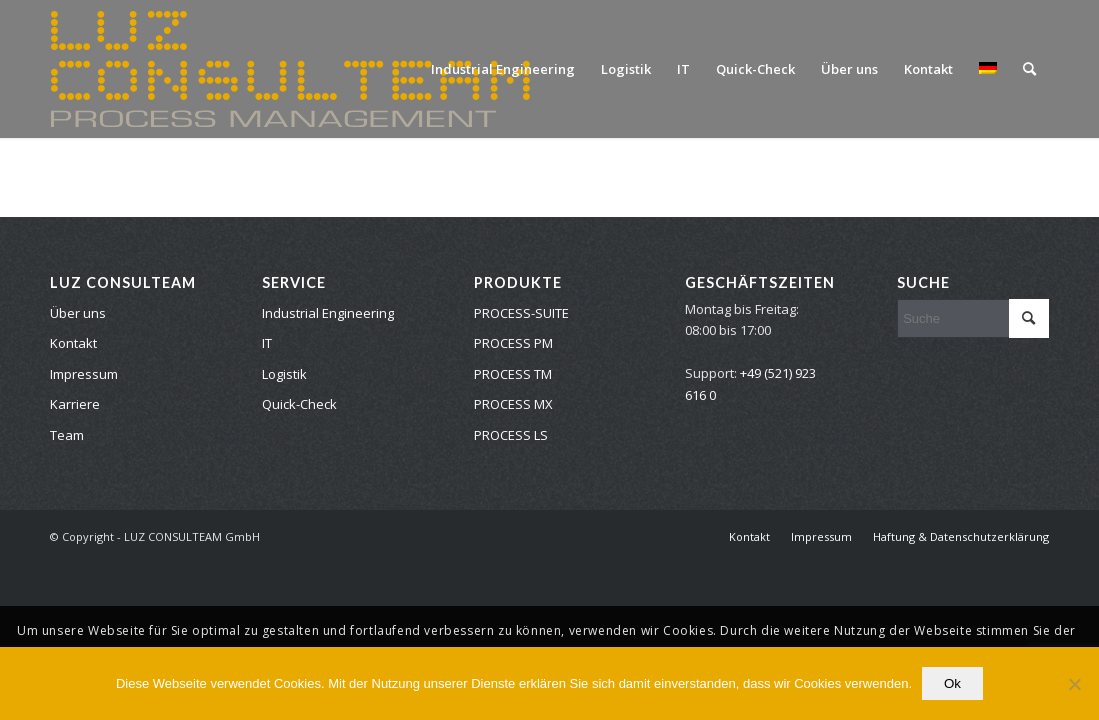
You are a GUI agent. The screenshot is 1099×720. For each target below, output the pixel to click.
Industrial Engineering (328, 313)
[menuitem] (503, 69)
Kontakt (73, 343)
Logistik (284, 374)
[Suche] (1029, 69)
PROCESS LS (511, 435)
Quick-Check (299, 404)
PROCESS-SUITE (521, 313)
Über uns (78, 313)
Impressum (84, 374)
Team (67, 435)
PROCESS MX (513, 404)
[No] (1074, 684)
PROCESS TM (513, 374)
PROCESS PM (513, 343)
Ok (952, 683)
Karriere (75, 404)
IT (267, 343)
